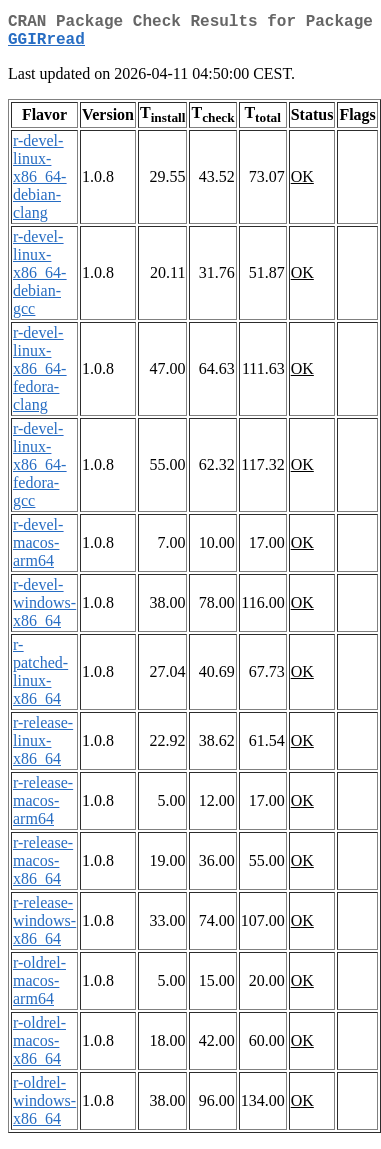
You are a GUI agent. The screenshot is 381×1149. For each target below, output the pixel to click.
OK (302, 184)
